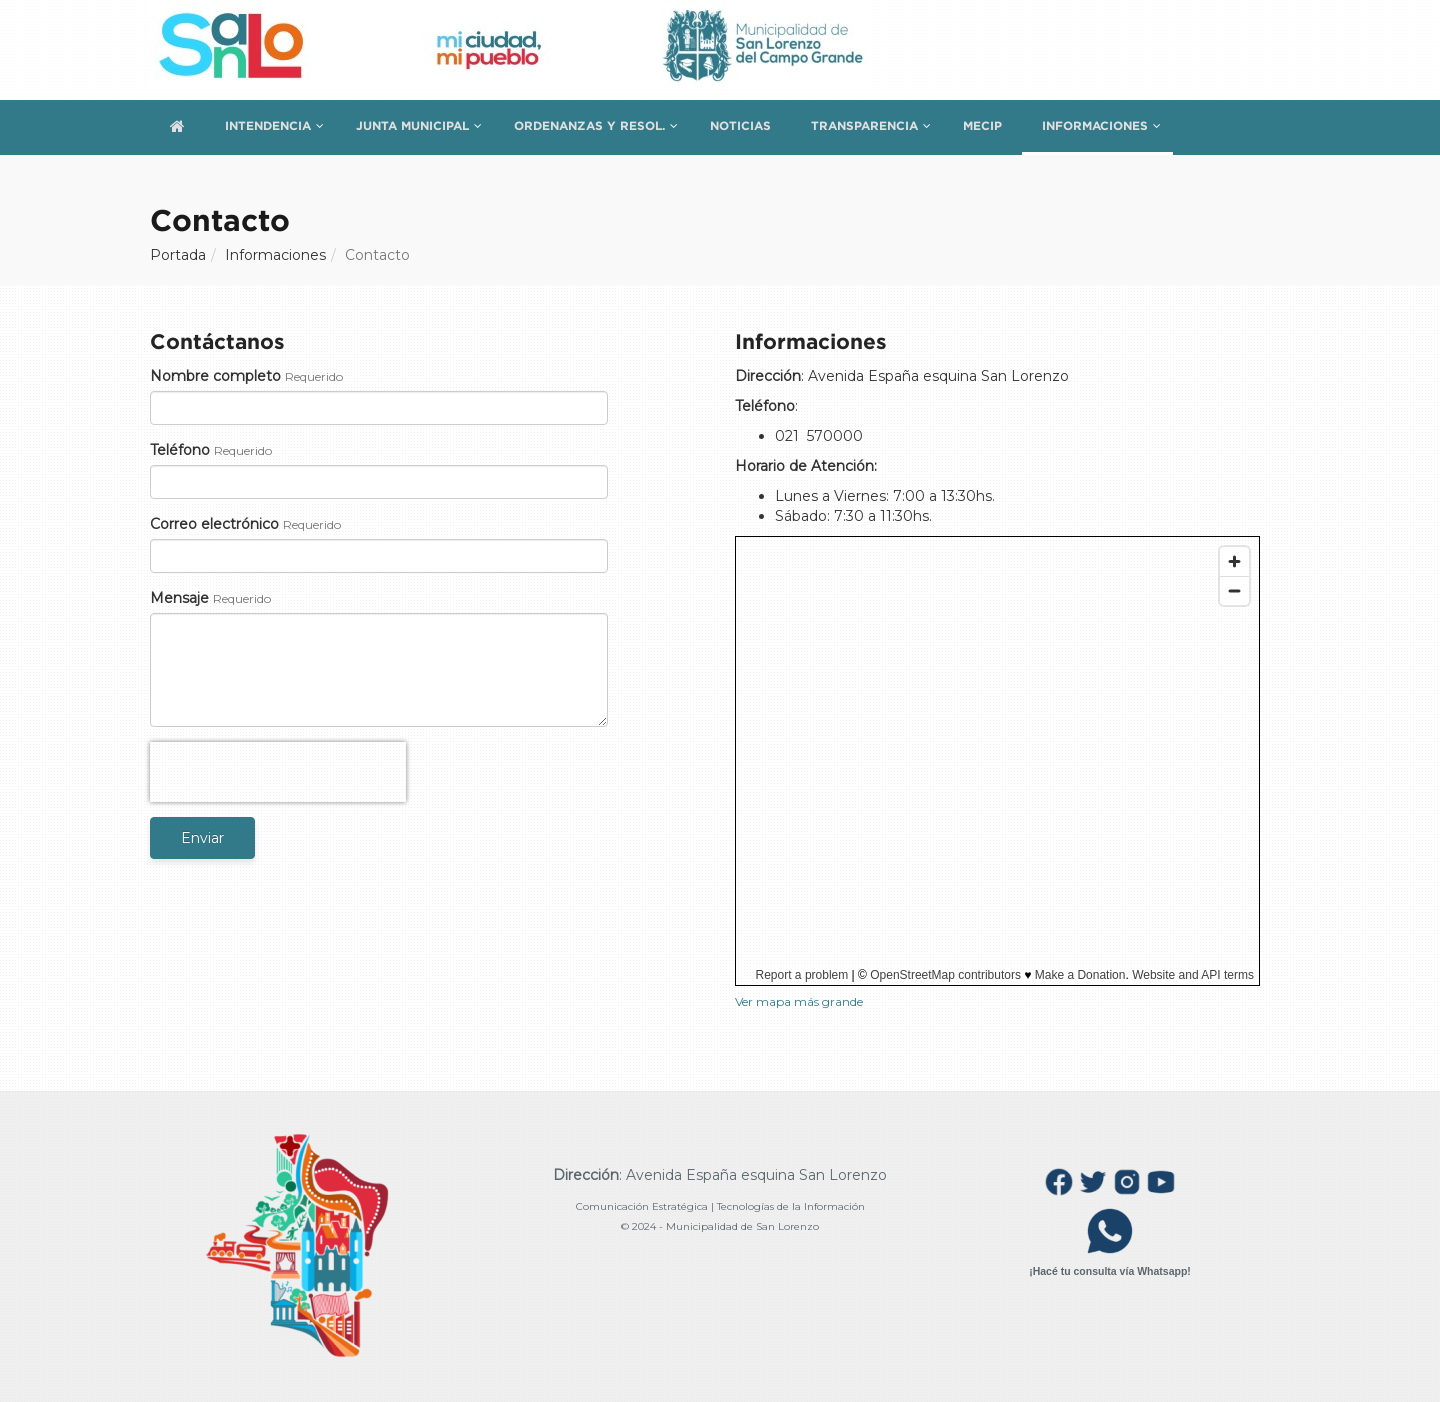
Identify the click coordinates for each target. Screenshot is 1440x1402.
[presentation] (278, 772)
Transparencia (864, 125)
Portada (178, 255)
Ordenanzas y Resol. (589, 125)
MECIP (982, 125)
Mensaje (179, 598)
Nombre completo (215, 376)
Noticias (740, 125)
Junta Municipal (412, 125)
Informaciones (1095, 125)
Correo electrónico (214, 524)
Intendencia (268, 125)
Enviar (202, 838)
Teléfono (180, 450)
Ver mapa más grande (799, 1001)
